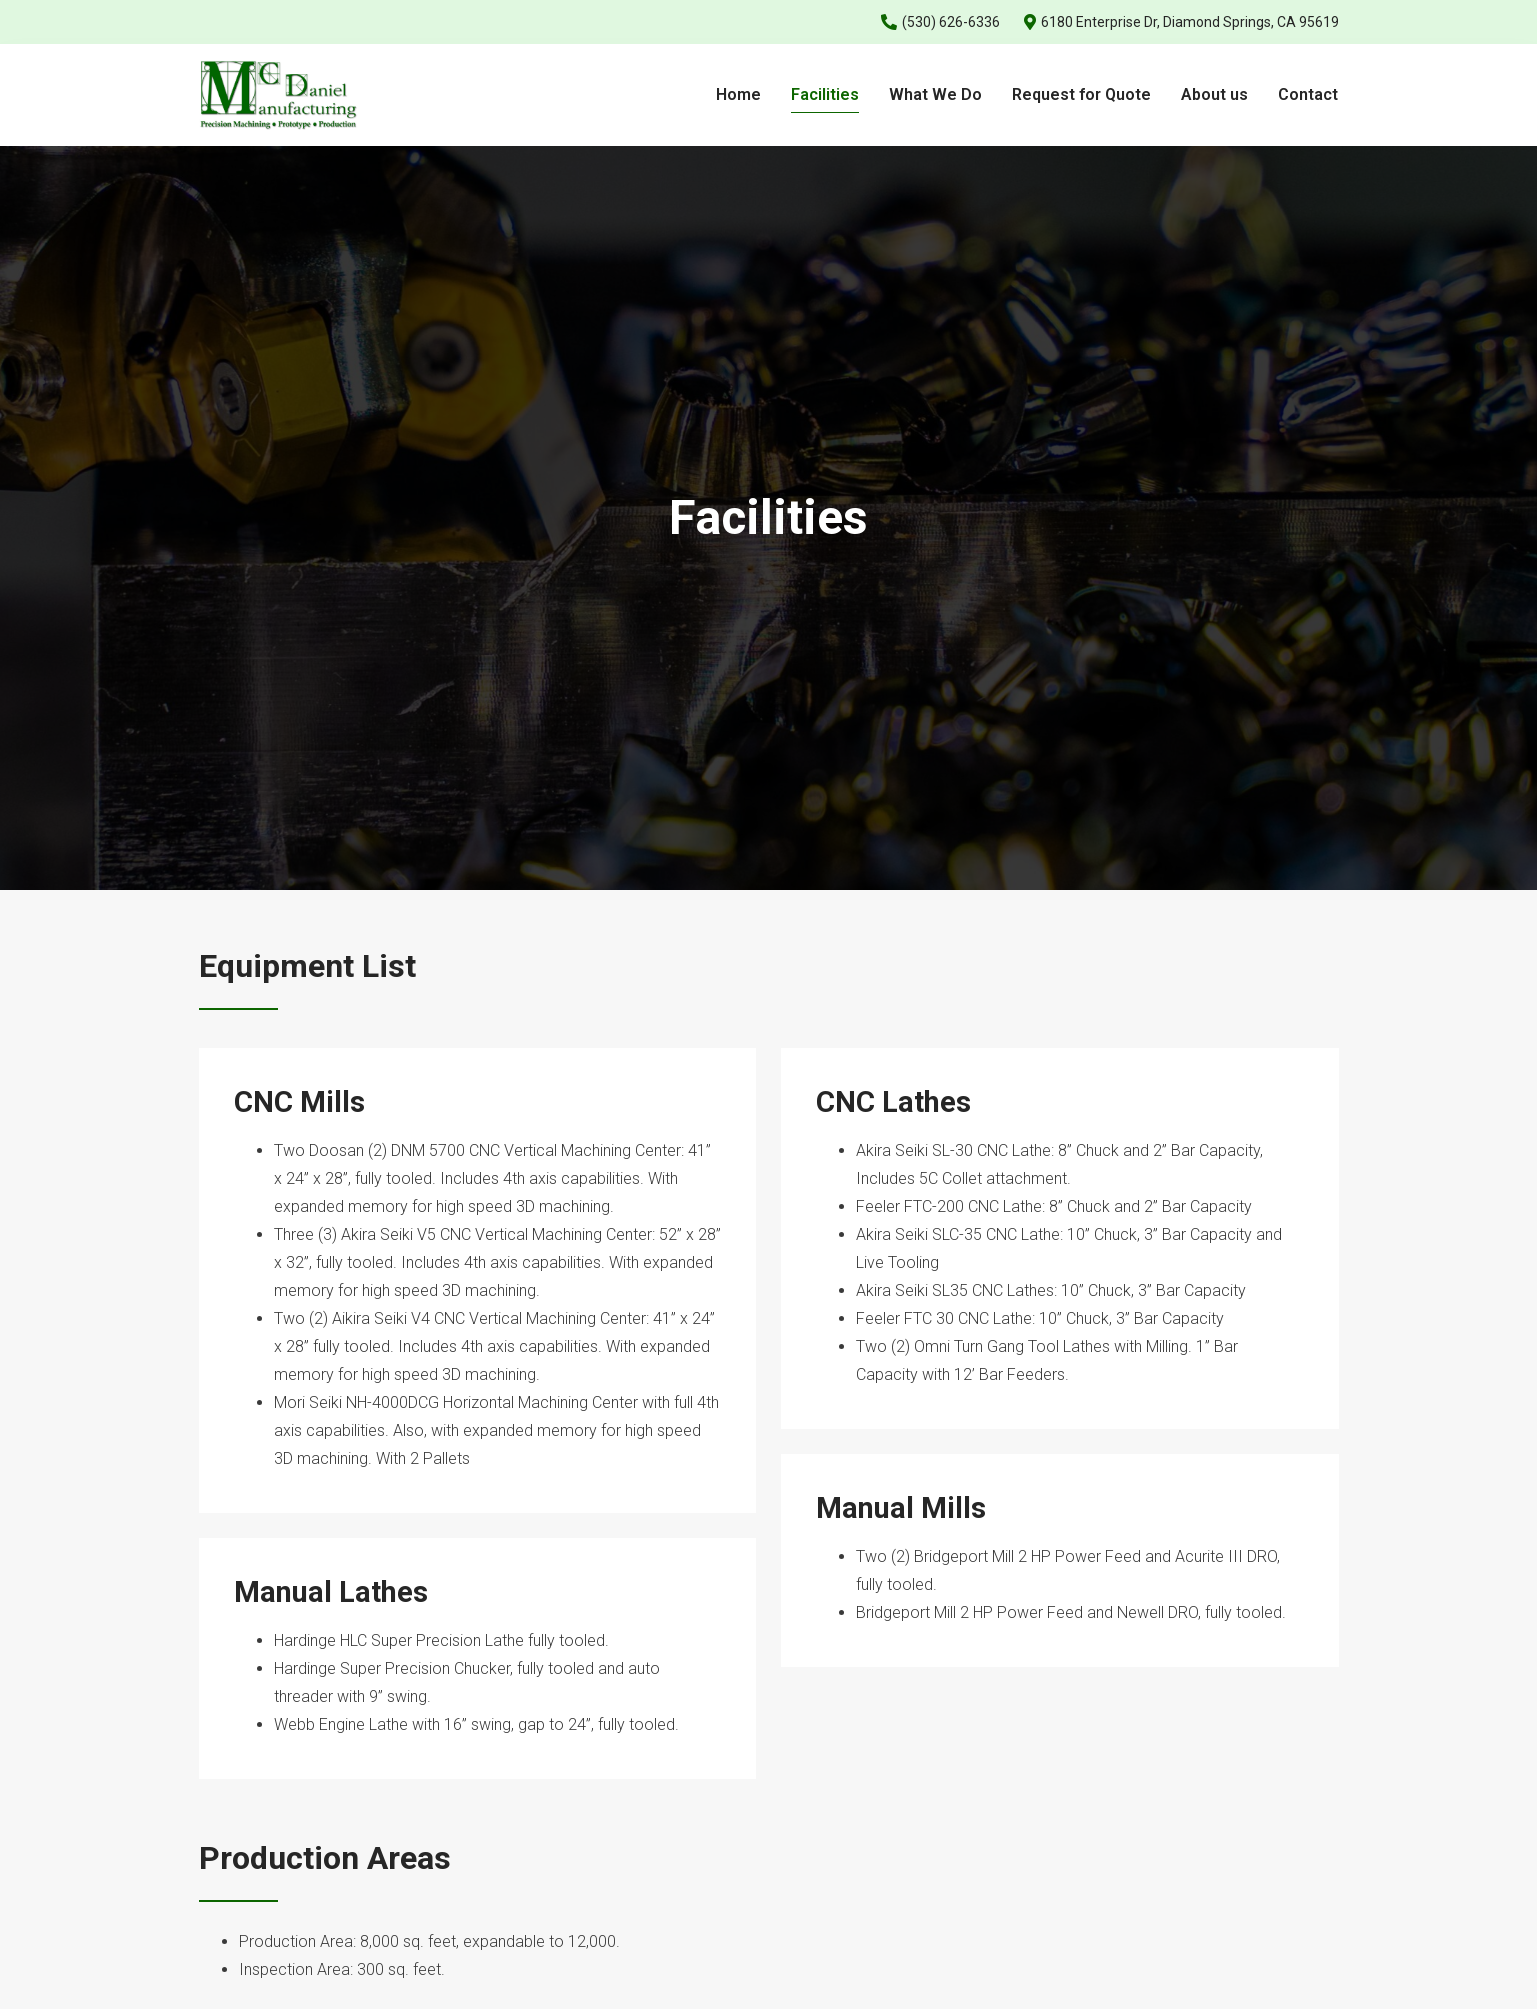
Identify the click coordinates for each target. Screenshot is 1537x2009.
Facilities (825, 94)
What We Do (935, 94)
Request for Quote (1081, 94)
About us (1214, 94)
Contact (1308, 94)
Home (738, 94)
